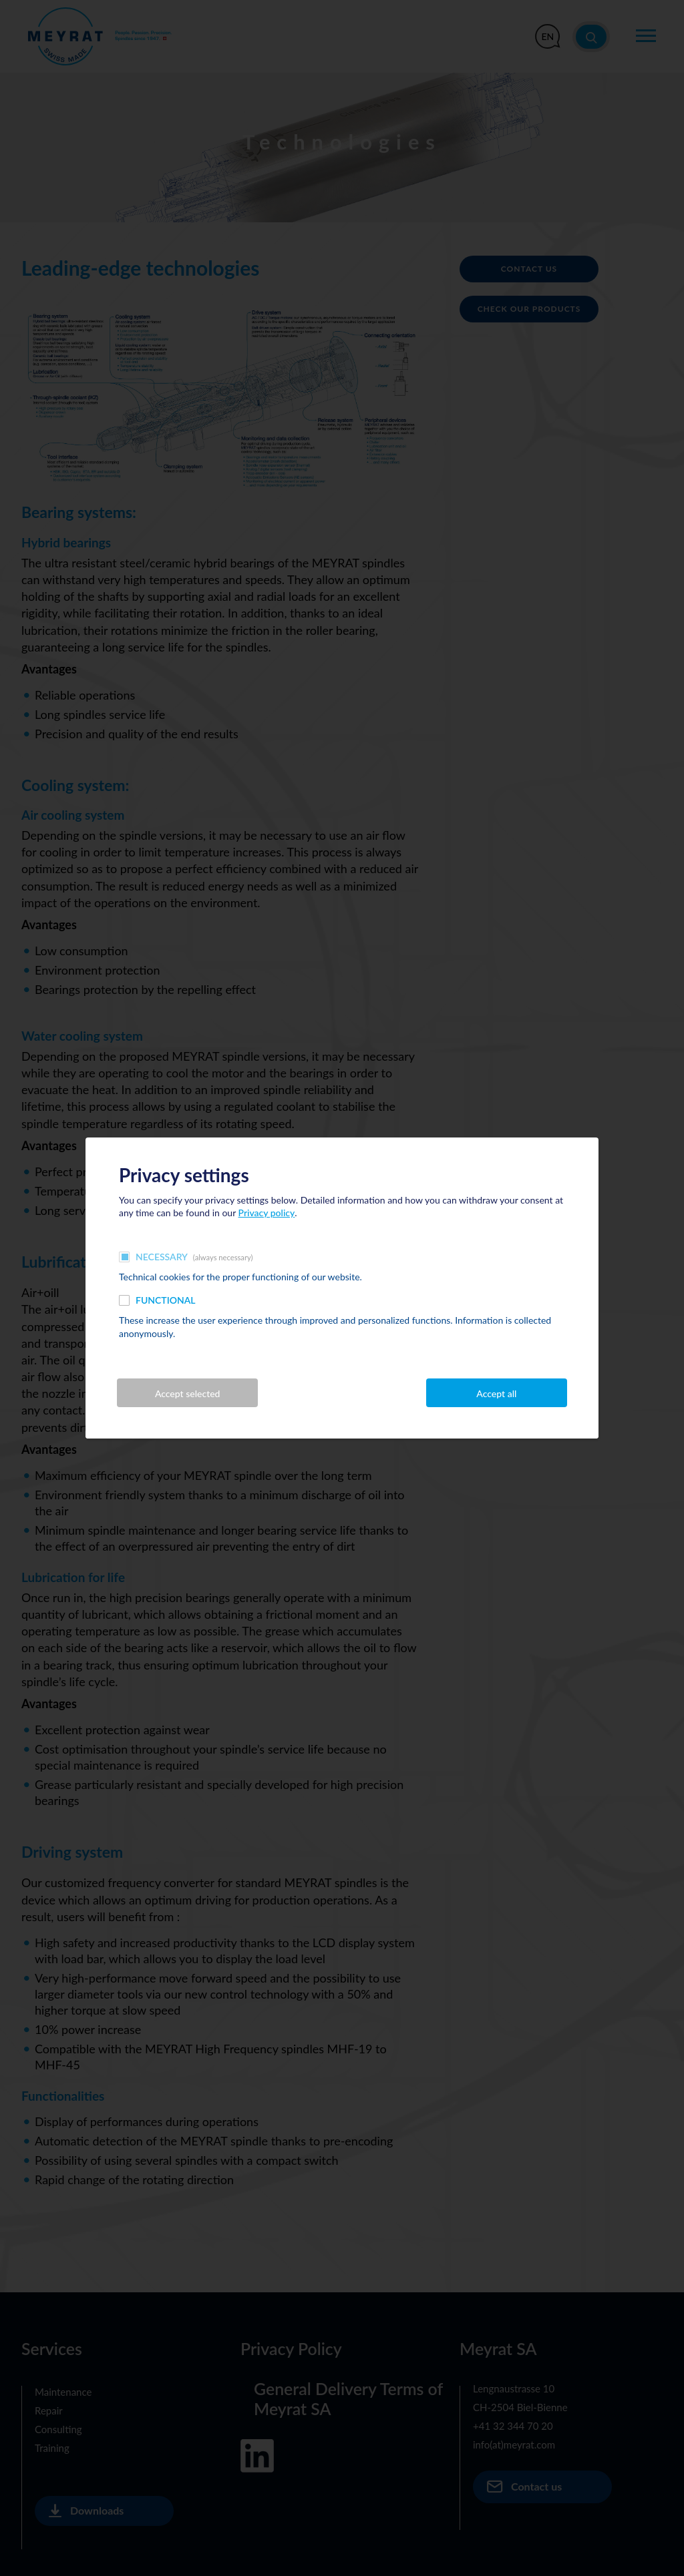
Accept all (496, 1393)
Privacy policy (266, 1212)
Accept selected (187, 1393)
